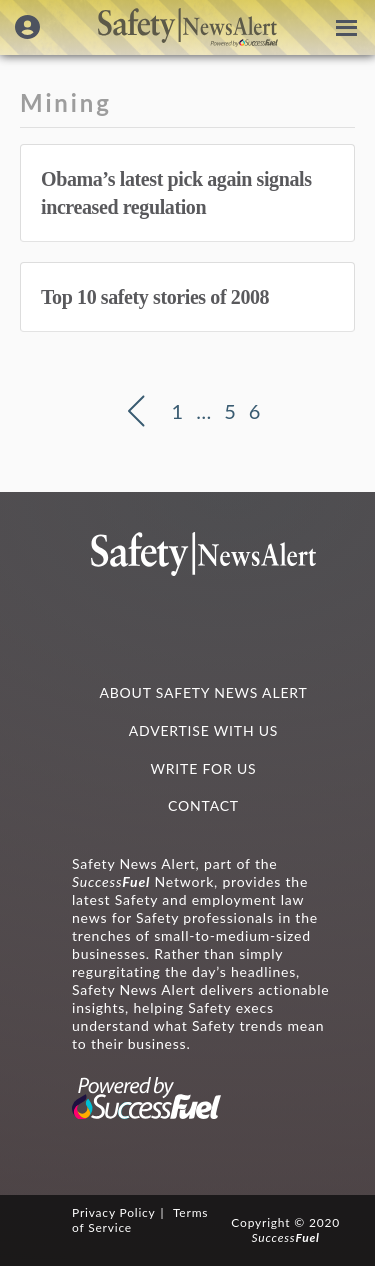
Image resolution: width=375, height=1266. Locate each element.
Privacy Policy (114, 1212)
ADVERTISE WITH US (204, 730)
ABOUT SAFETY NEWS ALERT (203, 692)
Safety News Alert (187, 27)
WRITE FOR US (203, 768)
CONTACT (203, 805)
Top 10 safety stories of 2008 (155, 297)
